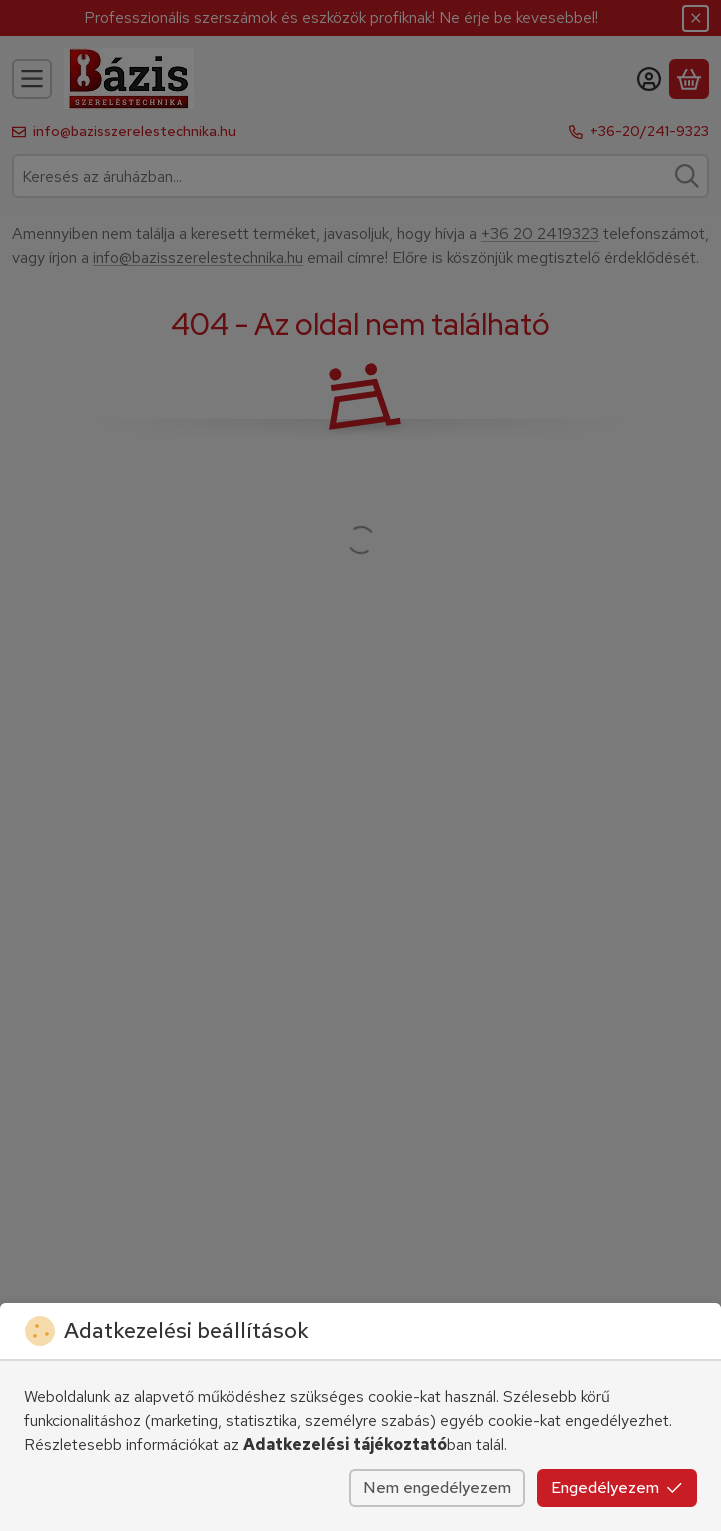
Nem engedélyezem (437, 1487)
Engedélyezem (617, 1487)
